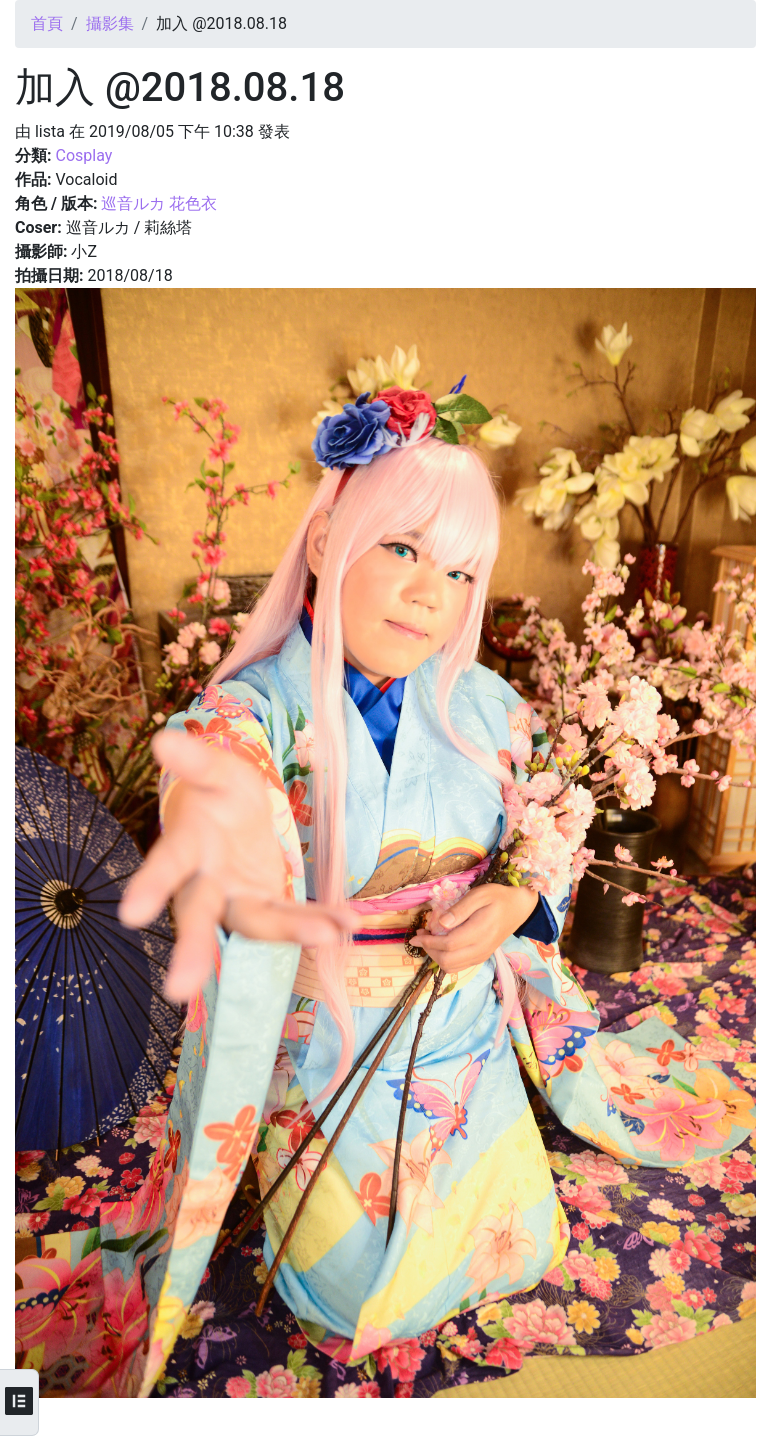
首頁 (47, 23)
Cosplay (83, 155)
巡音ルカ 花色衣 (159, 203)
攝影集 (110, 23)
